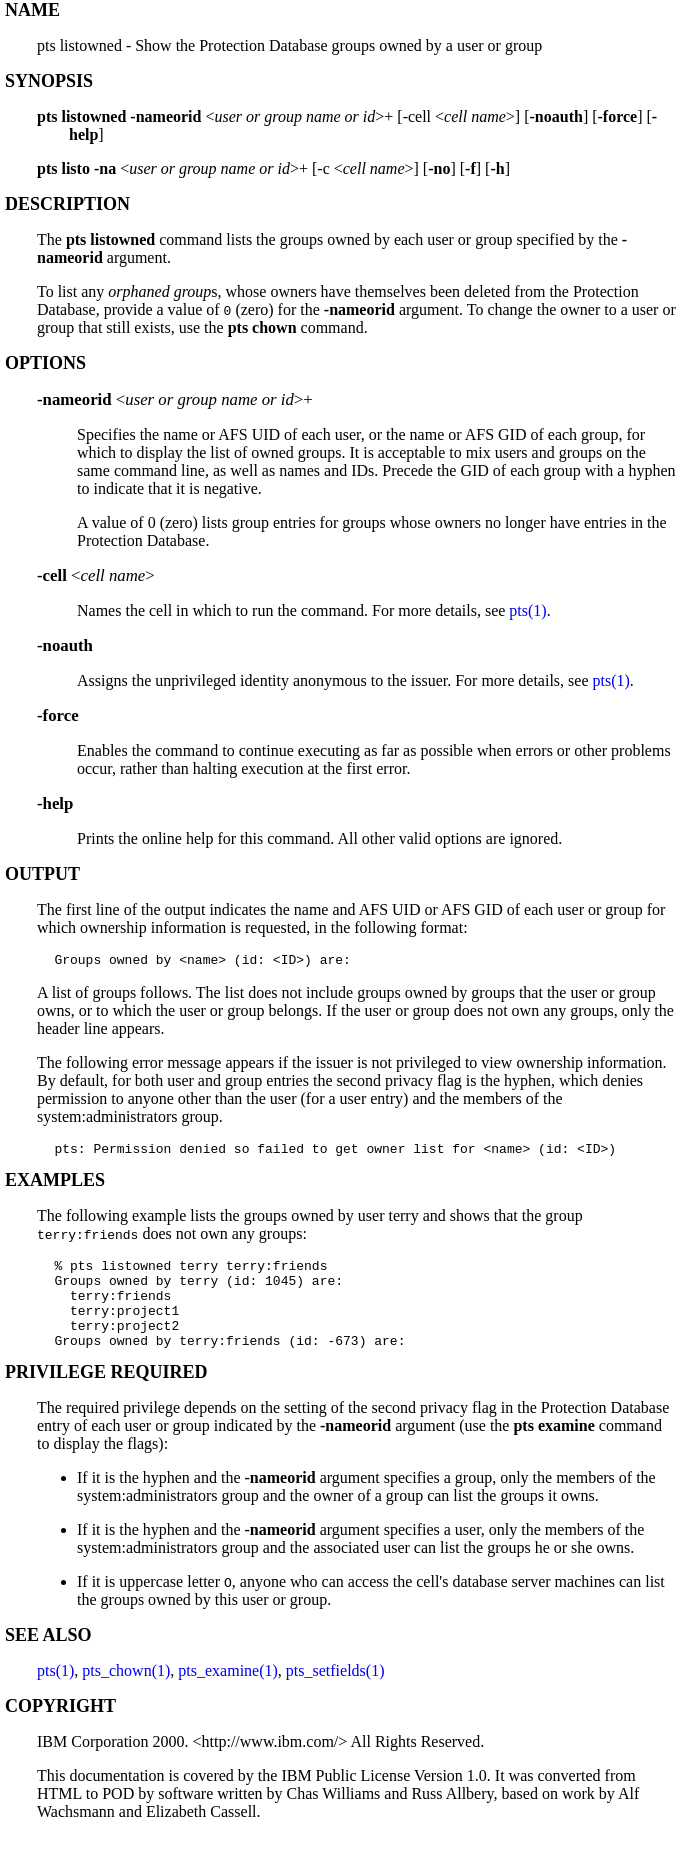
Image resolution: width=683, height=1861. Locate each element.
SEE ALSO (48, 1659)
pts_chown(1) (126, 1694)
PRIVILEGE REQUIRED (106, 1396)
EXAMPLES (55, 1186)
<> (96, 575)
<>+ (175, 399)
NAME (32, 10)
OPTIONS (45, 363)
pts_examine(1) (228, 1694)
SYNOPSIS (49, 81)
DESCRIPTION (67, 204)
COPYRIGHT (60, 1730)
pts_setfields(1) (335, 1694)
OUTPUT (42, 874)
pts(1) (527, 610)
